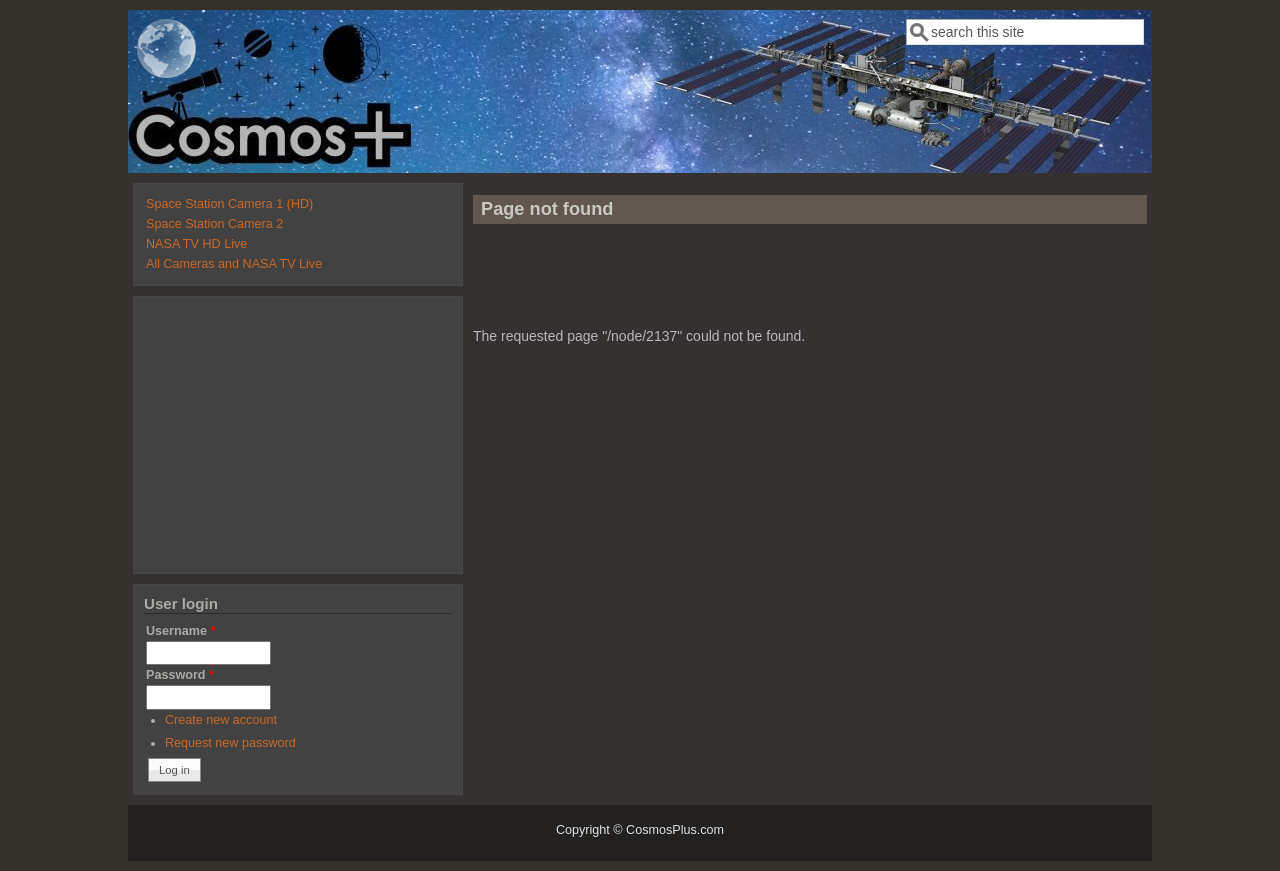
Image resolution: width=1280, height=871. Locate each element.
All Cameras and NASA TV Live (234, 264)
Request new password (230, 743)
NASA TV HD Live (196, 244)
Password (180, 675)
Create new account (221, 720)
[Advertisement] (810, 284)
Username (180, 631)
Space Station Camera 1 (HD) (229, 204)
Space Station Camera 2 (214, 224)
